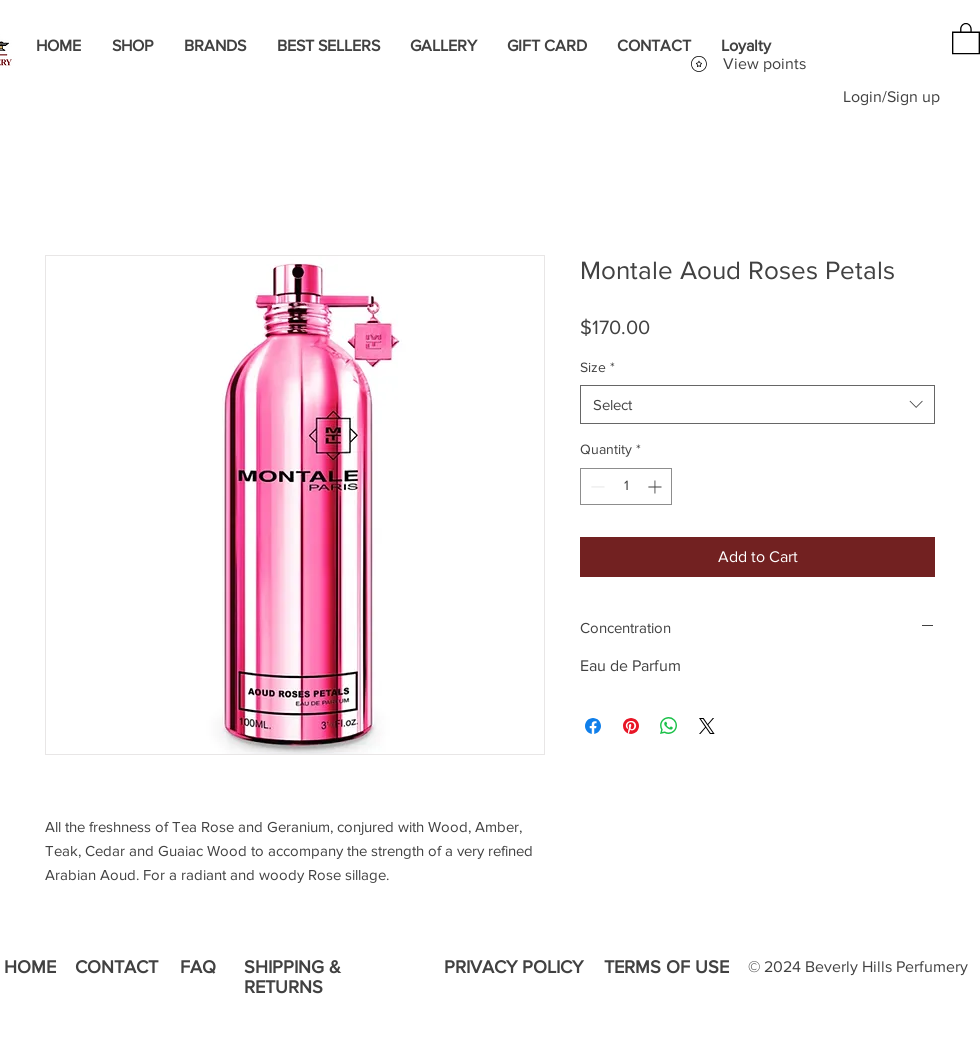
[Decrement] (595, 486)
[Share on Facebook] (593, 726)
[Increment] (656, 486)
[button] (966, 37)
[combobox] (757, 404)
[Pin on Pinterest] (631, 726)
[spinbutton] (626, 486)
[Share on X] (707, 726)
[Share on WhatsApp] (669, 726)
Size (597, 367)
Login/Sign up (891, 96)
